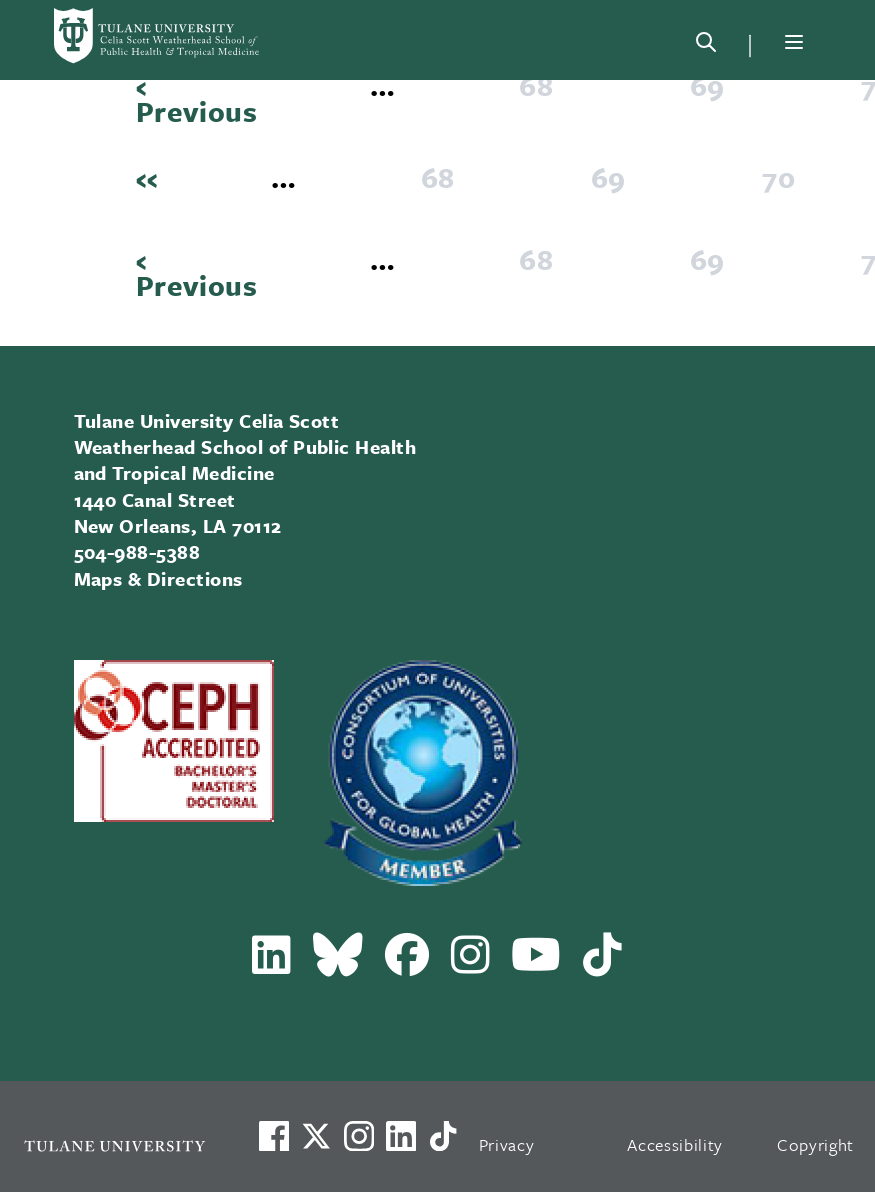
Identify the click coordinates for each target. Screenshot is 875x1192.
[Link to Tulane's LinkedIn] (401, 1136)
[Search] (706, 46)
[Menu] (794, 42)
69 (713, 85)
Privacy (507, 1144)
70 (784, 177)
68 (542, 85)
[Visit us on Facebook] (274, 1136)
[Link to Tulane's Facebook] (359, 1136)
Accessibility (675, 1144)
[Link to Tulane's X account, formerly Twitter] (316, 1136)
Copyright (815, 1144)
